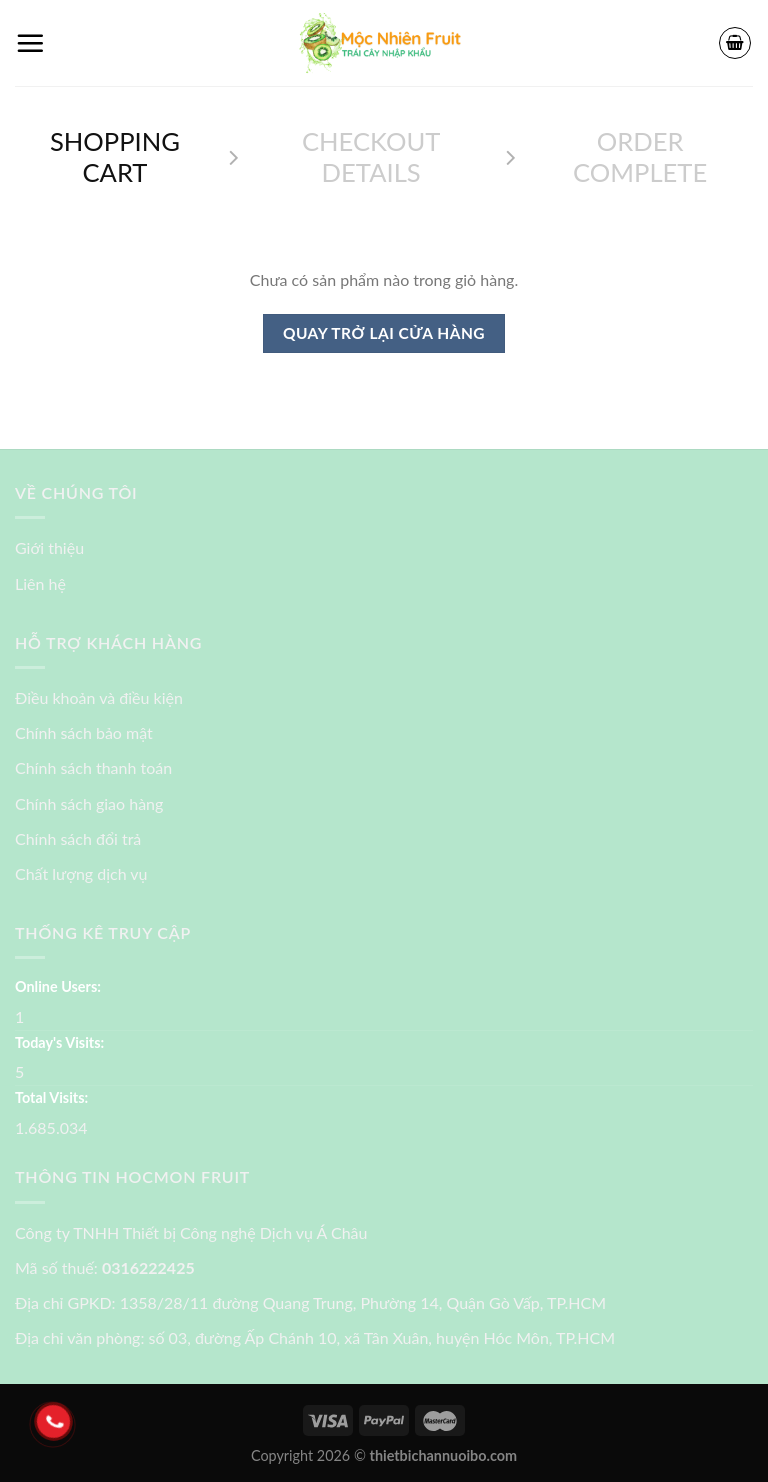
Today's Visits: (59, 1042)
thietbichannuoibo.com (444, 1455)
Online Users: (58, 986)
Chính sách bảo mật (84, 732)
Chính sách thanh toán (93, 767)
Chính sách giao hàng (89, 803)
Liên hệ (40, 583)
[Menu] (30, 43)
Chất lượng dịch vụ (81, 873)
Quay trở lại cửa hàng (384, 333)
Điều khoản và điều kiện (99, 697)
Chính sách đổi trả (78, 838)
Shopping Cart (115, 156)
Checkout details (371, 156)
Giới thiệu (49, 547)
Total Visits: (51, 1097)
